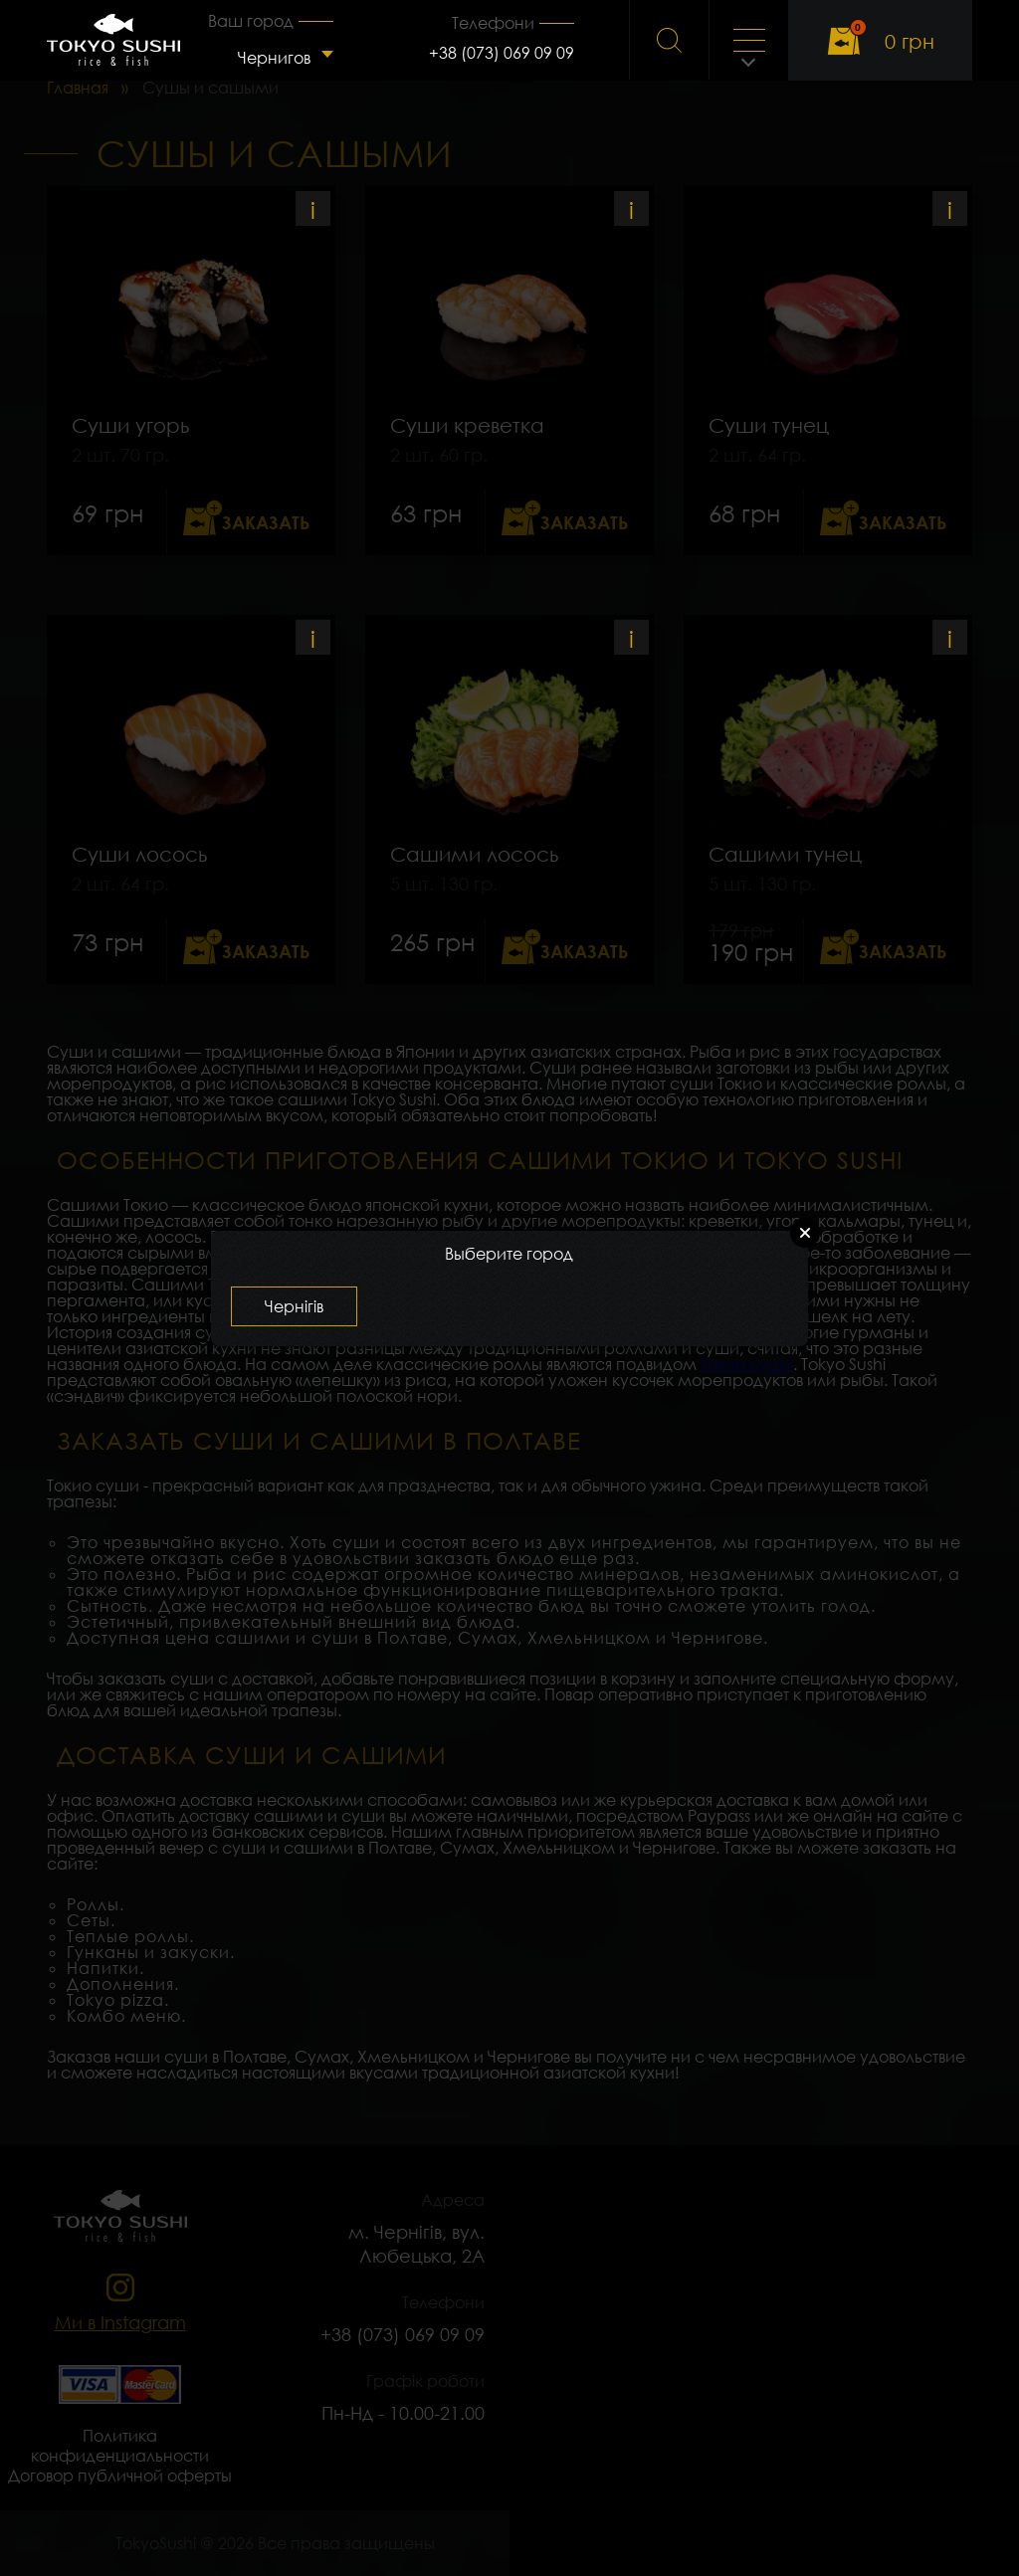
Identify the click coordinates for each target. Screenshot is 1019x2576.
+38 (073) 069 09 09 (501, 53)
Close (805, 1233)
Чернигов (274, 58)
